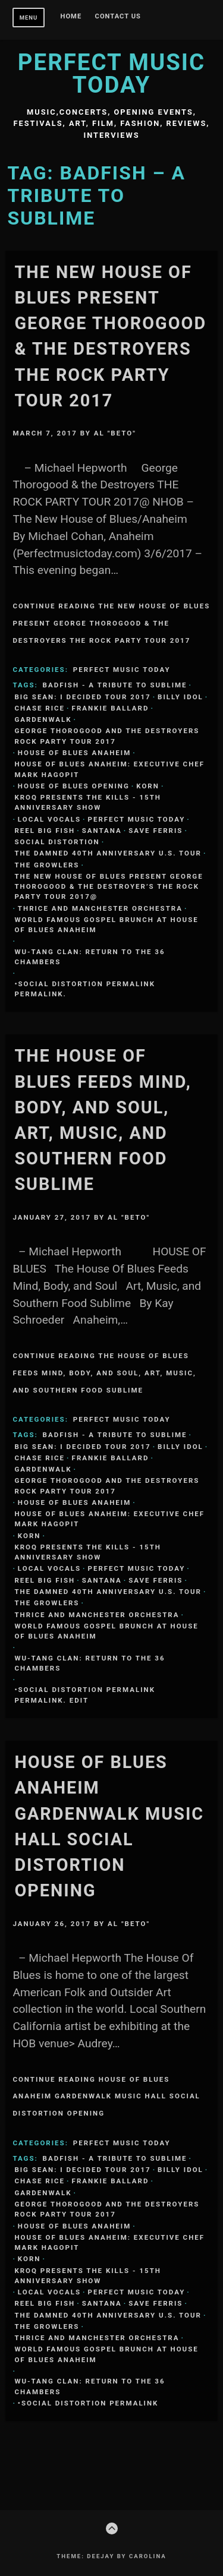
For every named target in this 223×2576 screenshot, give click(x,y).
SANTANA (102, 830)
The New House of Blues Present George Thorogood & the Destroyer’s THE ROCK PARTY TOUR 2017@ (108, 886)
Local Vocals (49, 819)
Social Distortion (56, 842)
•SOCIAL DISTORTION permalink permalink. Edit (84, 1694)
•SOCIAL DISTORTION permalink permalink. (84, 989)
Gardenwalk (42, 719)
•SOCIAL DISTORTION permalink (88, 2403)
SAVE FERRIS (155, 830)
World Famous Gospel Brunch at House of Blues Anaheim (106, 925)
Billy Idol (180, 697)
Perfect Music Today (111, 73)
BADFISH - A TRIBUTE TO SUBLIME (115, 685)
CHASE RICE (39, 708)
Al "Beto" (115, 433)
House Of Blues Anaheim (74, 753)
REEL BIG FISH (44, 830)
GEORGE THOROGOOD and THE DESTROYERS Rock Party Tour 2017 (106, 736)
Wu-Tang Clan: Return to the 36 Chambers (89, 957)
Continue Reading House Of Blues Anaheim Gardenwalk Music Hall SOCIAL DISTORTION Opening (106, 2096)
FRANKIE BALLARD (110, 708)
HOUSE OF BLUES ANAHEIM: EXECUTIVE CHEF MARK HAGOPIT (109, 769)
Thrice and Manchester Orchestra (100, 908)
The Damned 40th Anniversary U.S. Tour (108, 853)
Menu (29, 17)
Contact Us (118, 16)
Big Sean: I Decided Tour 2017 (82, 697)
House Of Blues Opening (74, 786)
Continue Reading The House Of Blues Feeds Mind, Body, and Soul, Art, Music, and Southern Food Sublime (104, 1373)
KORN (147, 786)
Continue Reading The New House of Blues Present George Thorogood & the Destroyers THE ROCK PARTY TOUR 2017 (111, 623)
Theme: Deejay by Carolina (111, 2556)
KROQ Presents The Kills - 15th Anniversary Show (87, 802)
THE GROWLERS (46, 865)
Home (71, 16)
